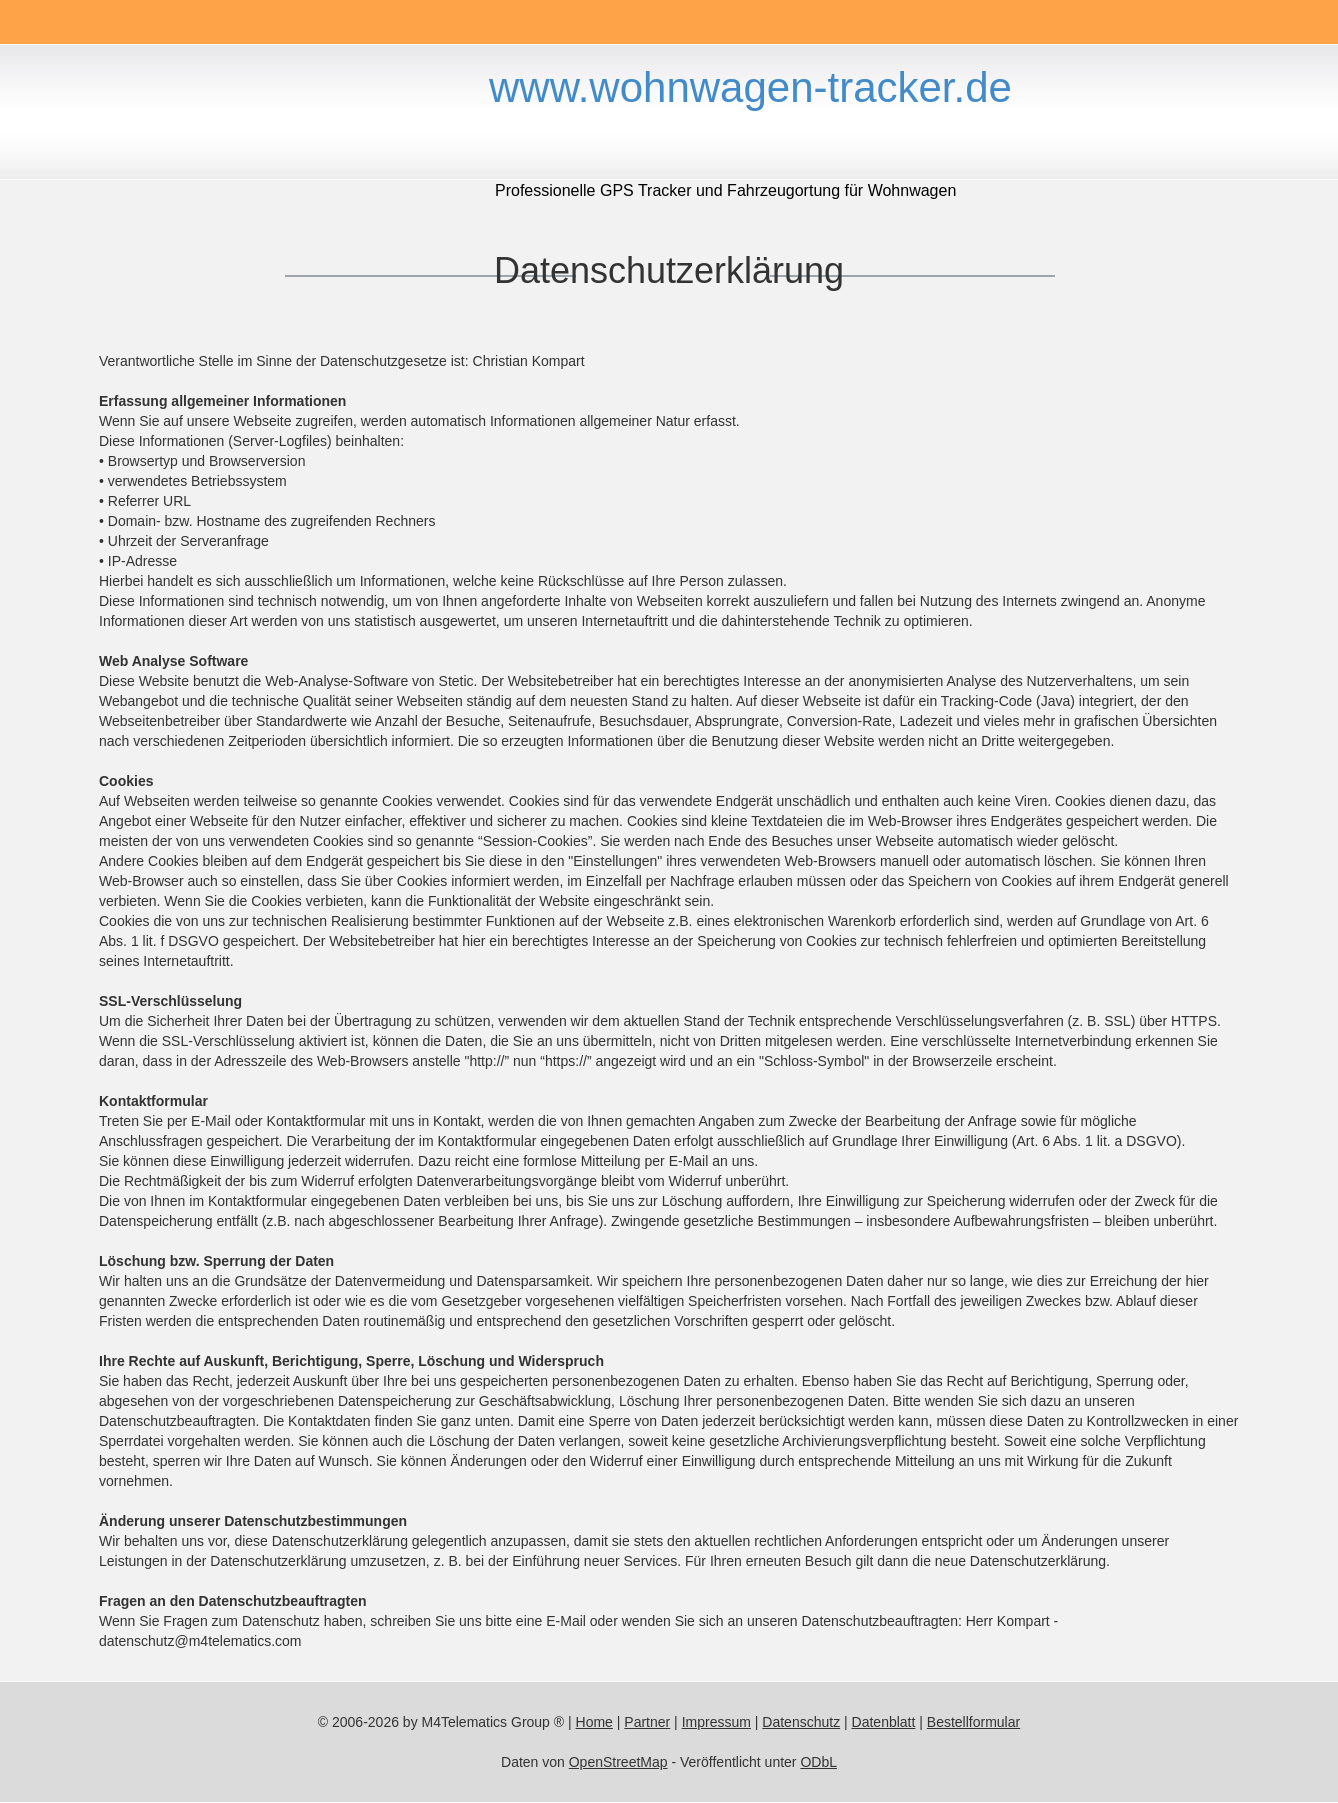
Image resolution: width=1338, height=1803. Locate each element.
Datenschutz (801, 1722)
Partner (647, 1722)
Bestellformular (973, 1722)
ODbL (818, 1762)
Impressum (716, 1722)
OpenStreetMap (618, 1762)
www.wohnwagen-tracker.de (750, 87)
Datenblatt (884, 1722)
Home (594, 1722)
